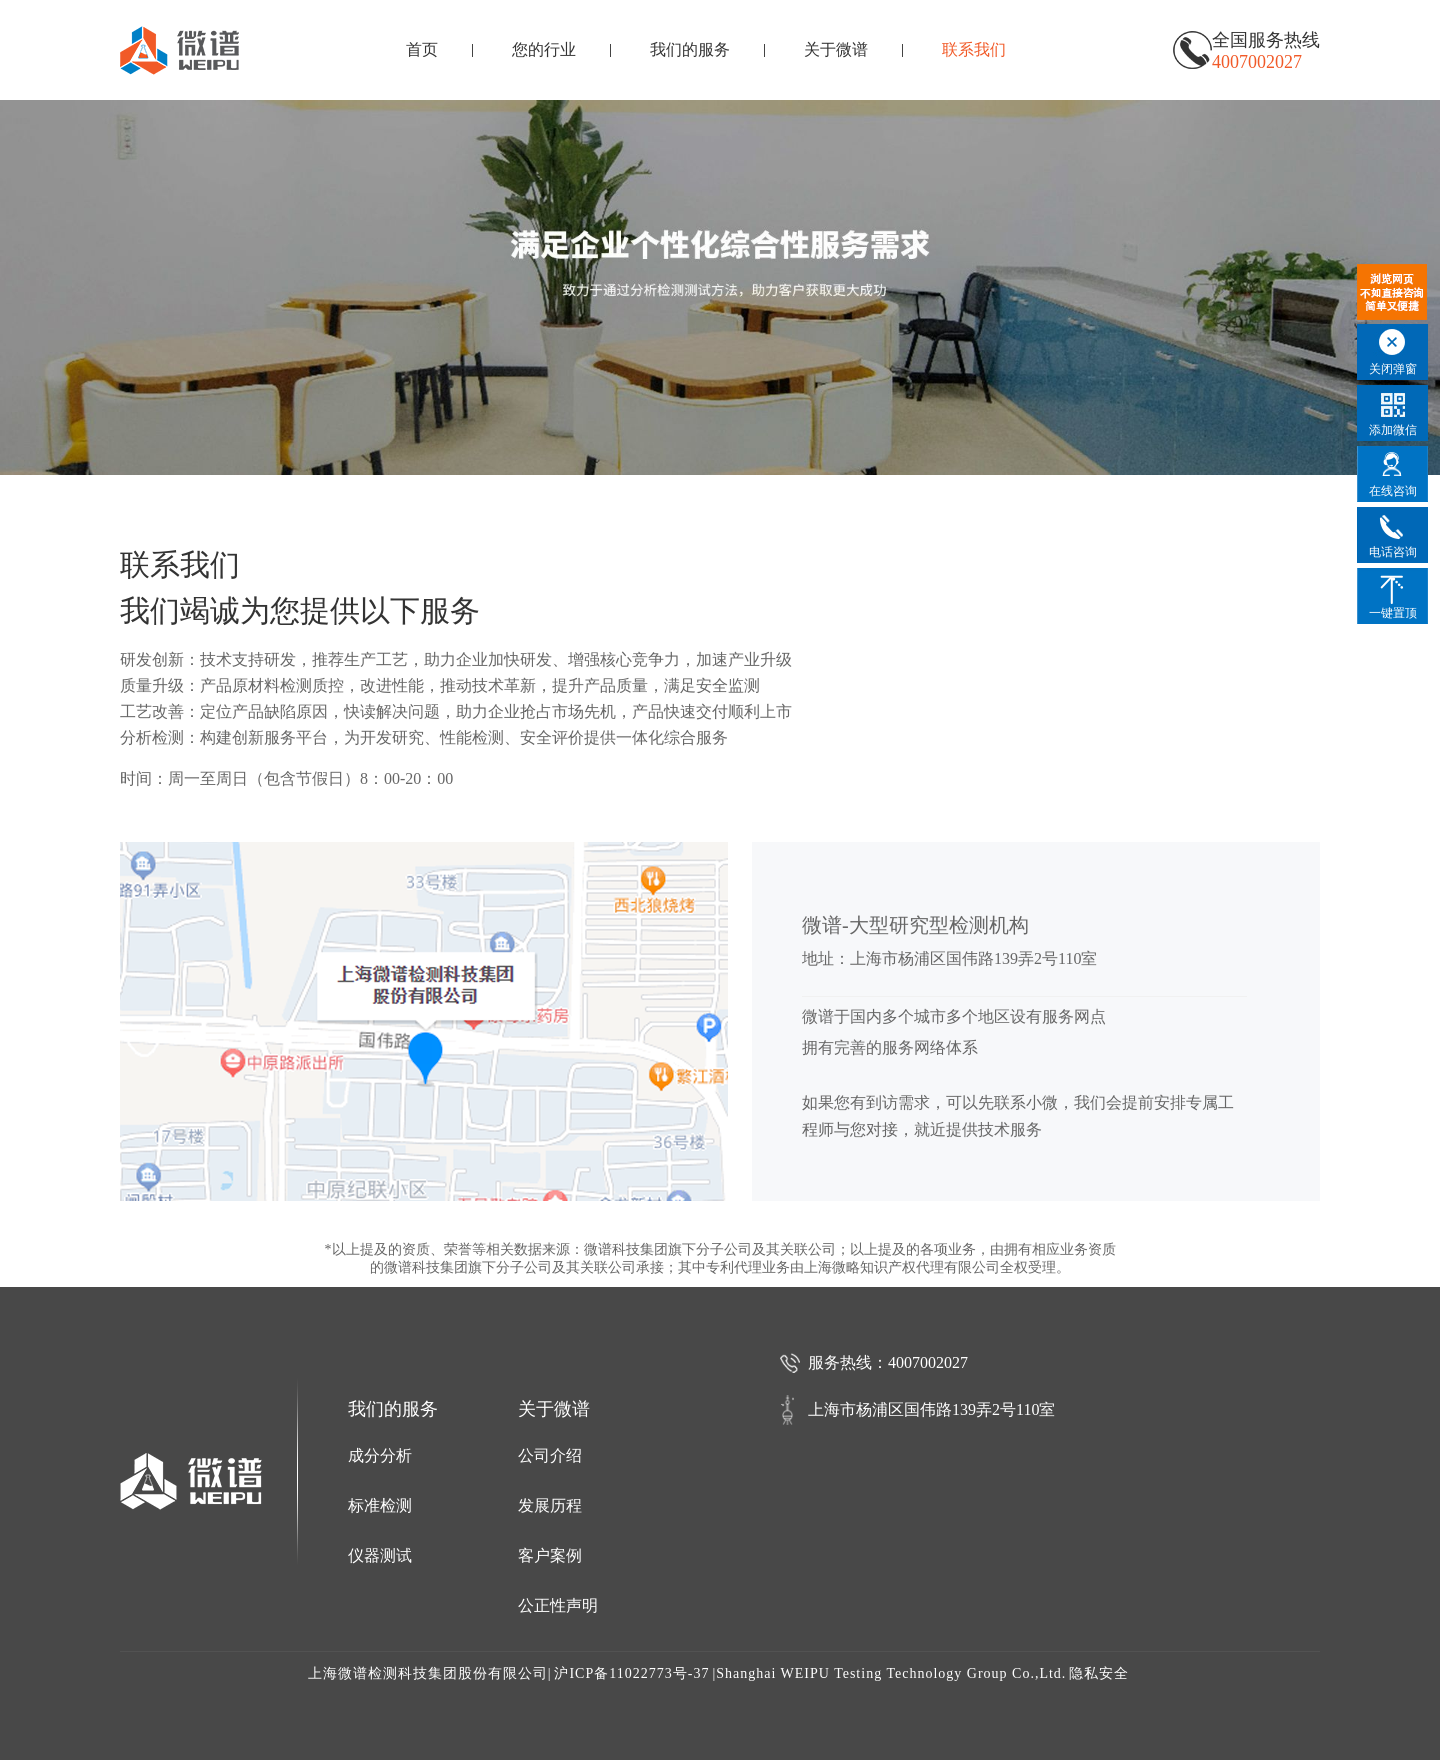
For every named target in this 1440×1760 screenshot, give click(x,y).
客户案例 (550, 1555)
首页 (422, 49)
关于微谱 (836, 49)
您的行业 (544, 49)
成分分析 (380, 1455)
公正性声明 (558, 1605)
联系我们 (974, 49)
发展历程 (550, 1505)
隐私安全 (1099, 1673)
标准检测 (380, 1505)
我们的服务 (690, 49)
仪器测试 (380, 1555)
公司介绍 (550, 1455)
